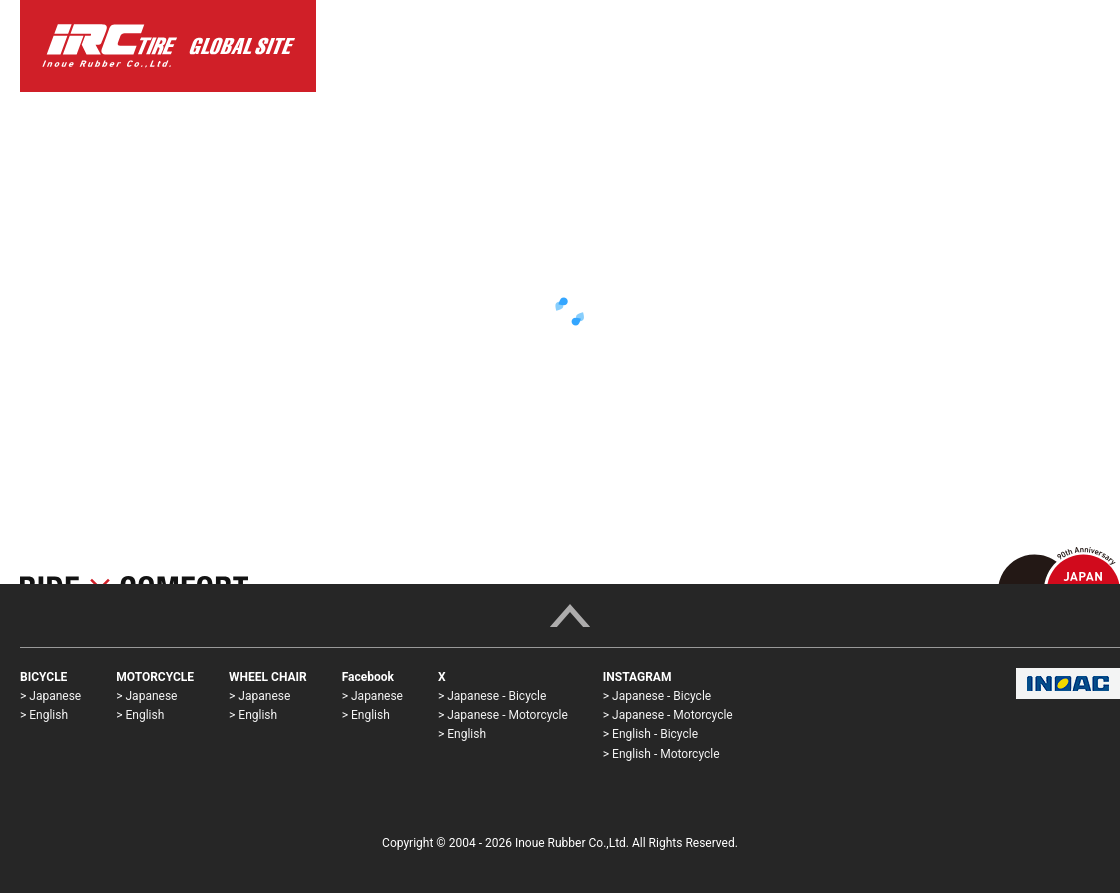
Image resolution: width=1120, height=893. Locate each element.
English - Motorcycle (665, 754)
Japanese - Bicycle (496, 696)
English (48, 715)
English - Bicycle (655, 734)
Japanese (55, 696)
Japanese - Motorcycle (507, 715)
